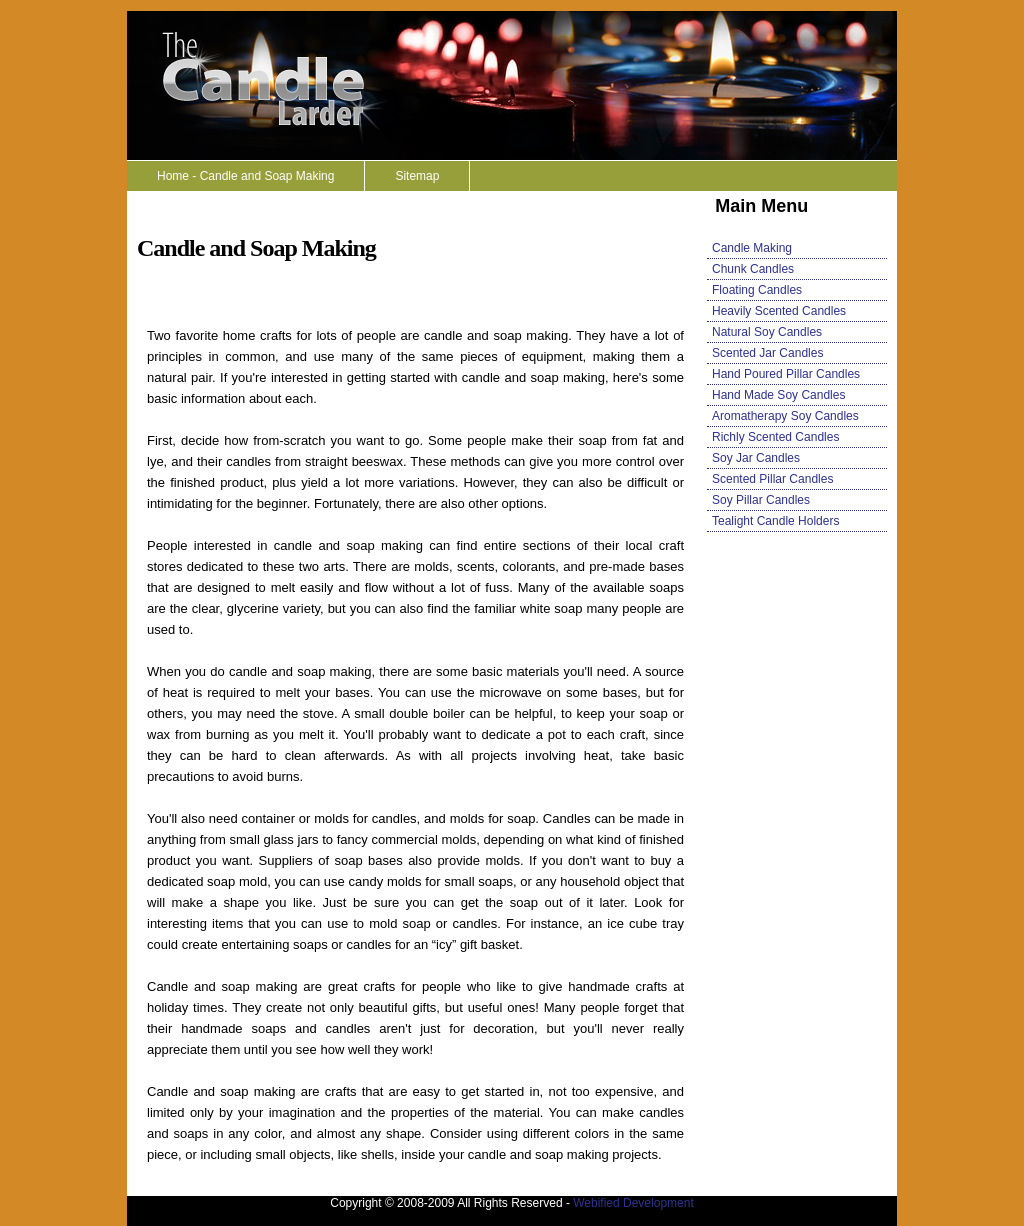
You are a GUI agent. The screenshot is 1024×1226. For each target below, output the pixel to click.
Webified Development (633, 1203)
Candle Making (752, 248)
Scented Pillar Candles (772, 479)
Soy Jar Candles (756, 458)
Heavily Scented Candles (779, 311)
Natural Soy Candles (767, 332)
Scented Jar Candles (767, 353)
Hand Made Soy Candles (778, 395)
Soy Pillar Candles (761, 500)
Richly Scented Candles (775, 437)
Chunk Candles (753, 269)
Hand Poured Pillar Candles (786, 374)
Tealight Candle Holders (775, 521)
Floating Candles (757, 290)
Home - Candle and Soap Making (245, 176)
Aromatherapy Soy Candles (785, 416)
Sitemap (417, 176)
